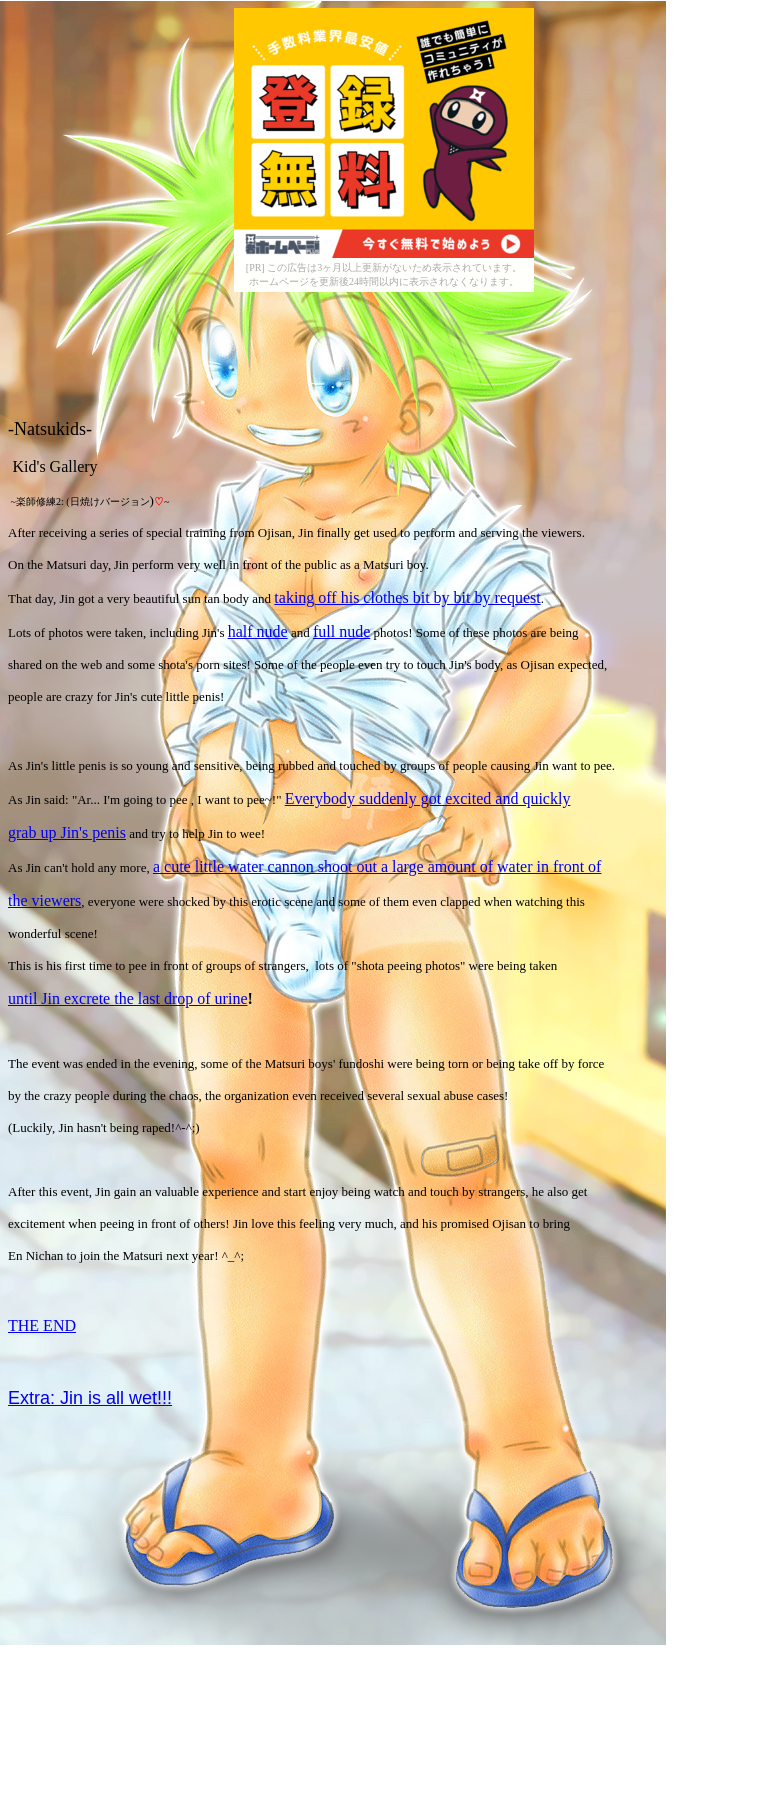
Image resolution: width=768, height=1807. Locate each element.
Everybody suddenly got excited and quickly (428, 798)
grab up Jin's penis (67, 832)
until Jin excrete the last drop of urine (127, 998)
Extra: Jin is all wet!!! (90, 1398)
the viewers (44, 900)
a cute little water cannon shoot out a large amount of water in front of (377, 866)
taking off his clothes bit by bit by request (407, 597)
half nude (258, 631)
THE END (42, 1325)
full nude (341, 631)
